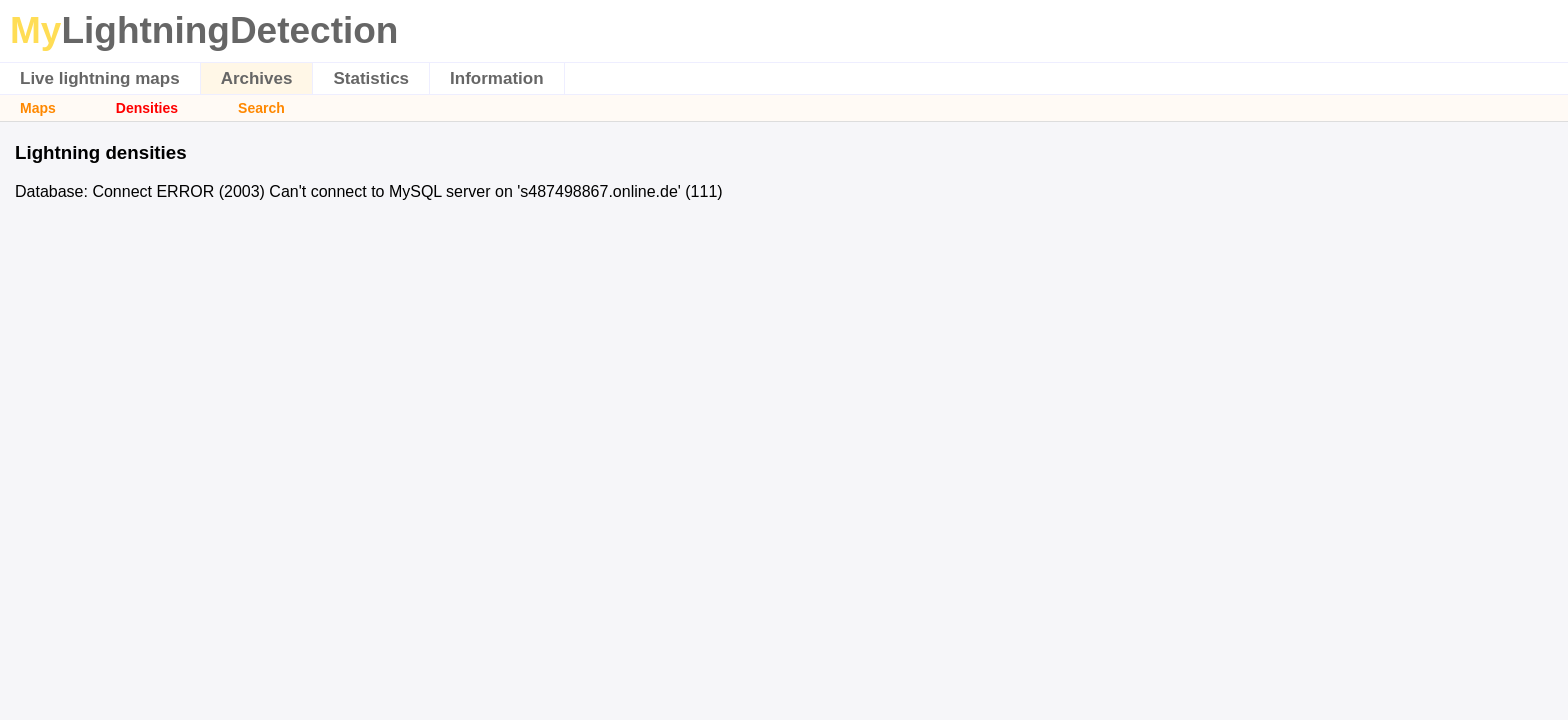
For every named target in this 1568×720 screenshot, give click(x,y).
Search (261, 108)
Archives (257, 78)
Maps (38, 108)
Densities (147, 108)
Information (497, 78)
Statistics (371, 78)
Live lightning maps (100, 78)
